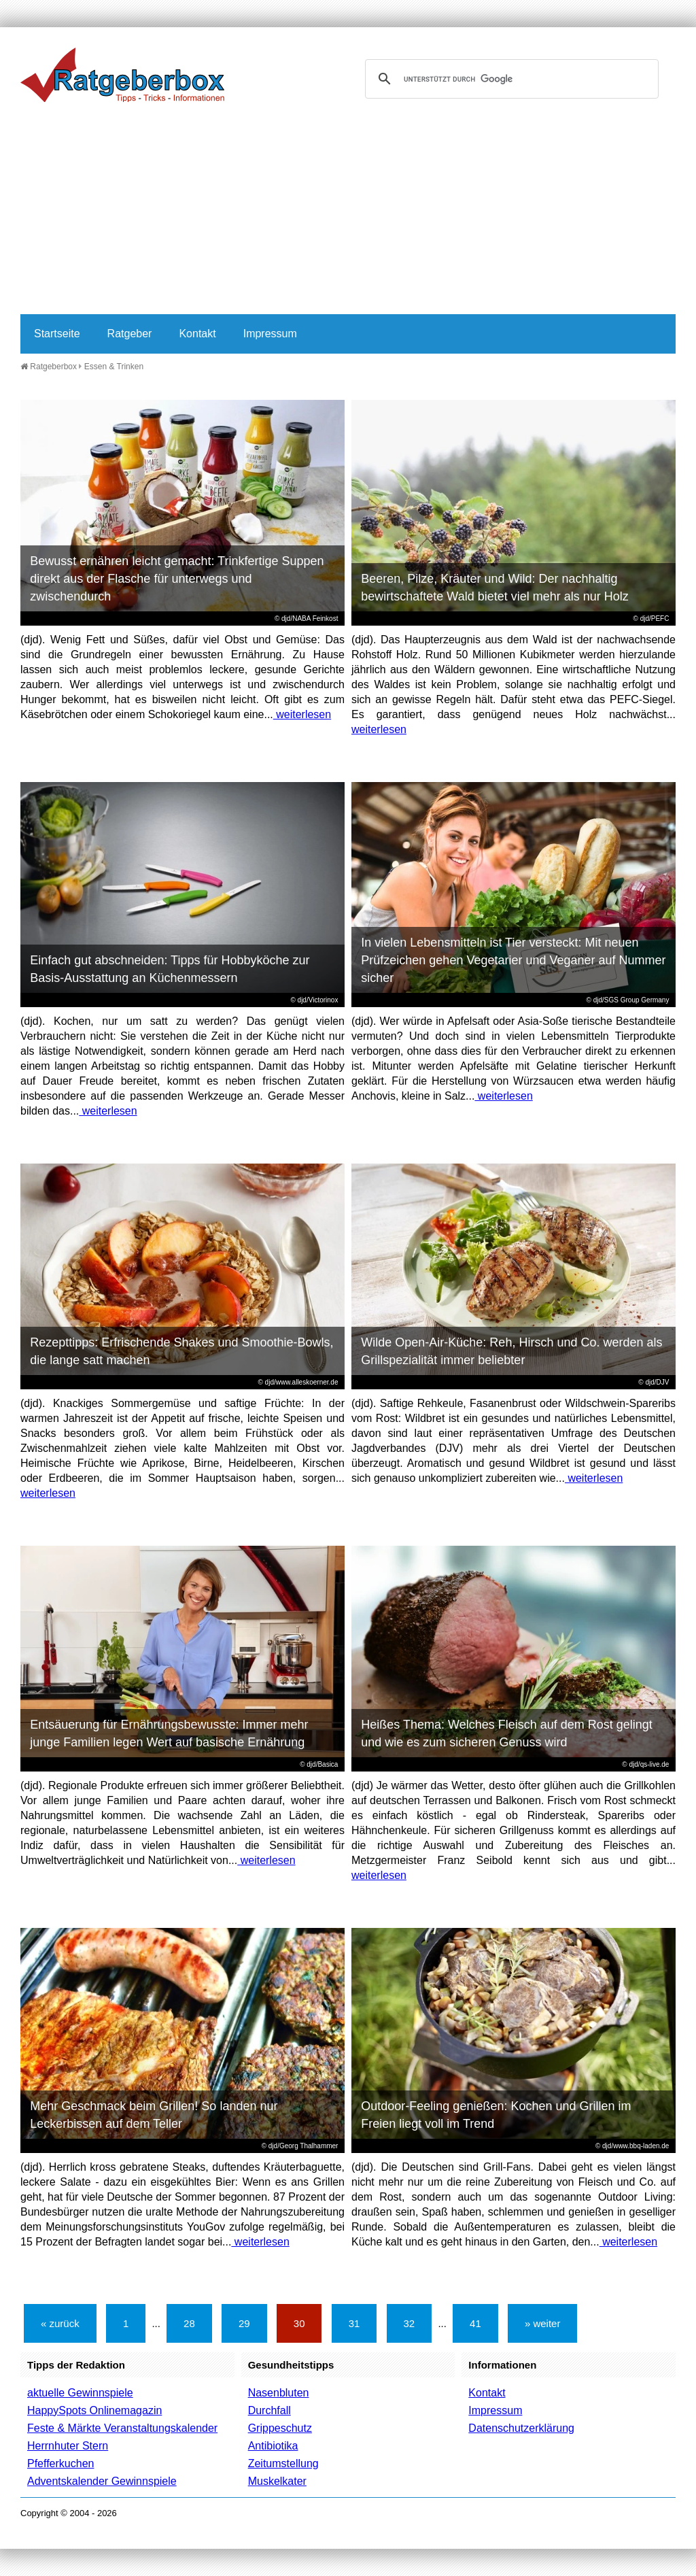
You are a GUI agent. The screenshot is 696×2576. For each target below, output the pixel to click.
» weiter (543, 2323)
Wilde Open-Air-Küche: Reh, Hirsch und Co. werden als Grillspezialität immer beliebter (511, 1351)
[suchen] (510, 79)
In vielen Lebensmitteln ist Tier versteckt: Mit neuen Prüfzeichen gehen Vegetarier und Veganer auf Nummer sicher (513, 960)
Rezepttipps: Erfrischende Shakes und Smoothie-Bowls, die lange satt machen (181, 1351)
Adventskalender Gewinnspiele (102, 2481)
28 (189, 2323)
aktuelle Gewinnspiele (80, 2393)
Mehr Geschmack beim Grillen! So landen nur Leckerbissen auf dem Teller (153, 2115)
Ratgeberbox (48, 366)
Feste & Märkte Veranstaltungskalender (122, 2428)
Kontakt (197, 333)
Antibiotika (273, 2446)
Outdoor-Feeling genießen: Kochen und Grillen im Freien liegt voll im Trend (496, 2115)
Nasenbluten (278, 2393)
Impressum (270, 333)
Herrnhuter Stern (67, 2446)
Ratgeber (129, 333)
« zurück (60, 2323)
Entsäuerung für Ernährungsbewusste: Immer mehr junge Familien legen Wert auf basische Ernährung (169, 1733)
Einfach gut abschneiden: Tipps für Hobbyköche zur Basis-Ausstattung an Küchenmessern (169, 969)
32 (409, 2323)
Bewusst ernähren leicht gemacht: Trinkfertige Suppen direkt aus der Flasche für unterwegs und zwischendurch (177, 578)
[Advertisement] (348, 212)
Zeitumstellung (283, 2463)
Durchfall (269, 2410)
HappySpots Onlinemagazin (94, 2410)
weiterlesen (302, 714)
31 (354, 2323)
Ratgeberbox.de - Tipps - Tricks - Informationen (122, 75)
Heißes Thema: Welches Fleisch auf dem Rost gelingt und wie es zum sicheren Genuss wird (506, 1733)
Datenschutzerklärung (521, 2428)
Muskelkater (277, 2481)
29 (244, 2323)
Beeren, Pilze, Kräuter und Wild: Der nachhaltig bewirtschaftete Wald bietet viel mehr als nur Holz (495, 587)
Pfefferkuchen (60, 2463)
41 (475, 2323)
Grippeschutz (280, 2428)
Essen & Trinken (113, 366)
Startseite (57, 333)
